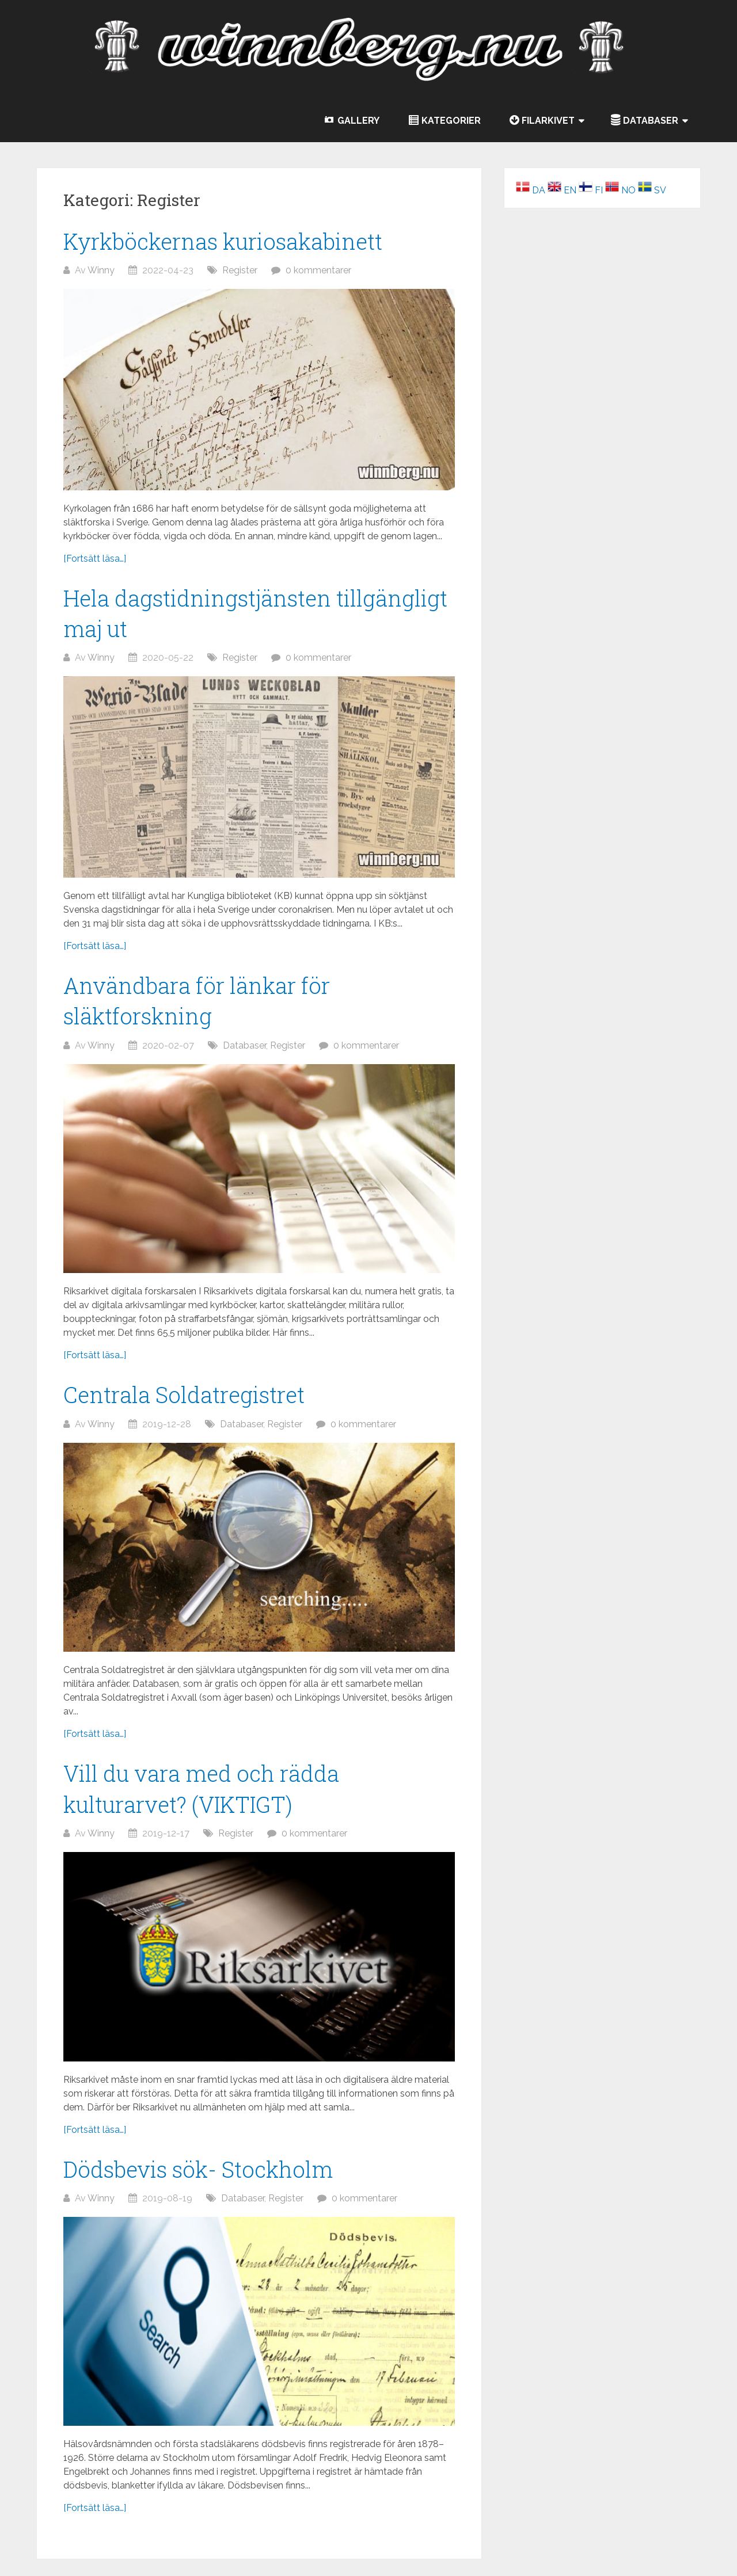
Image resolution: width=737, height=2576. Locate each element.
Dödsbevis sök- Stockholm (198, 2169)
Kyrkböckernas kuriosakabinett (222, 241)
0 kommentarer (318, 270)
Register (239, 270)
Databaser (244, 1045)
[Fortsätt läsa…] (94, 558)
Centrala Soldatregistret (184, 1394)
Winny (101, 270)
